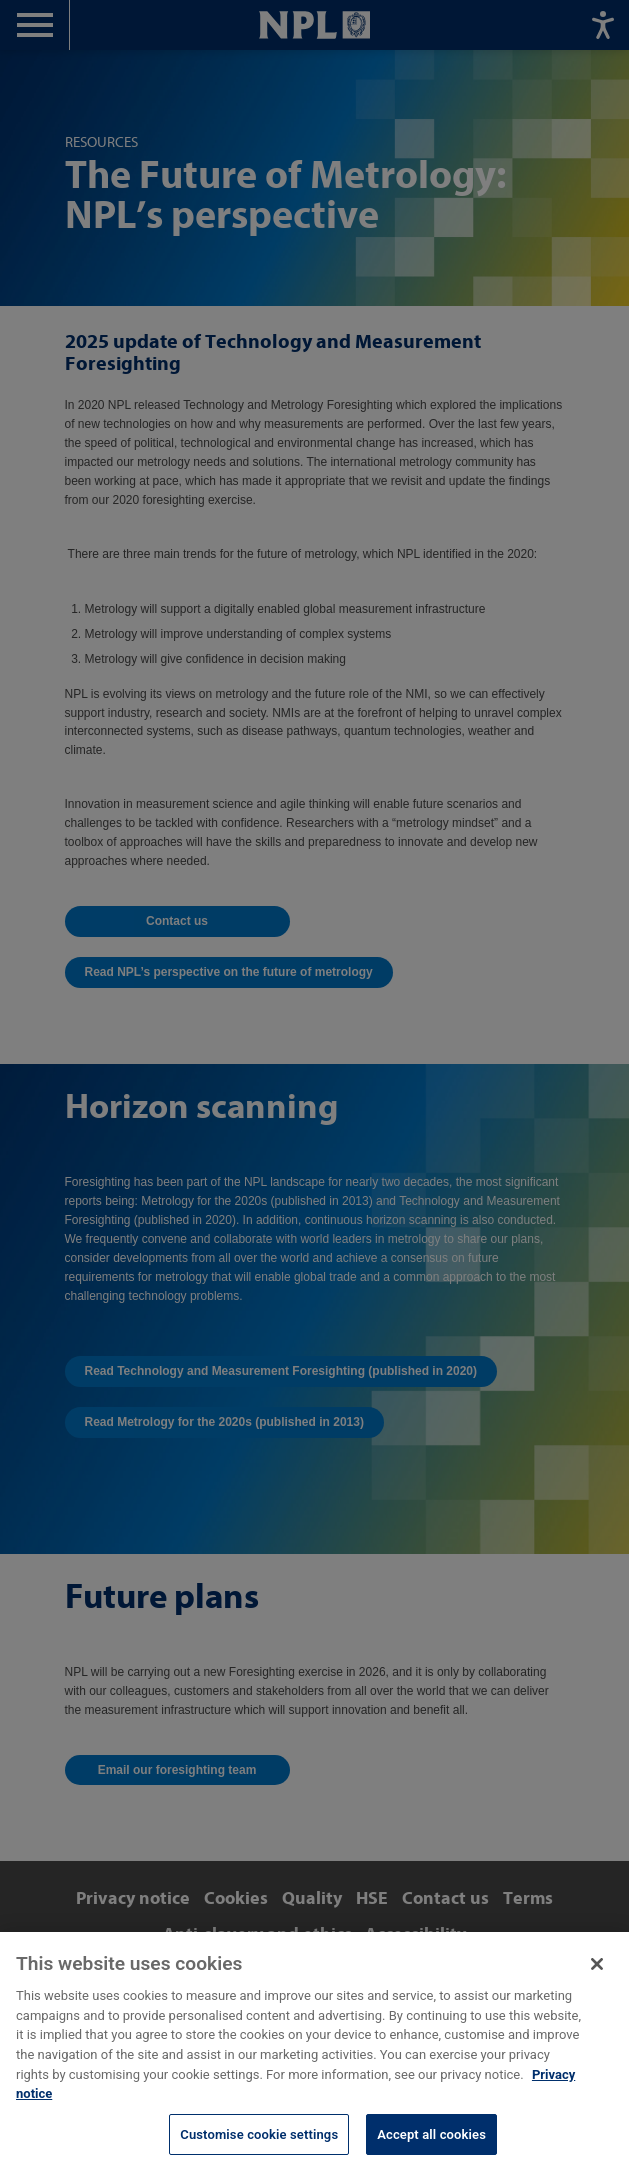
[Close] (597, 1974)
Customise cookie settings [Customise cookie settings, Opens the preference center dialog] (259, 2144)
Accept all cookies (431, 2144)
